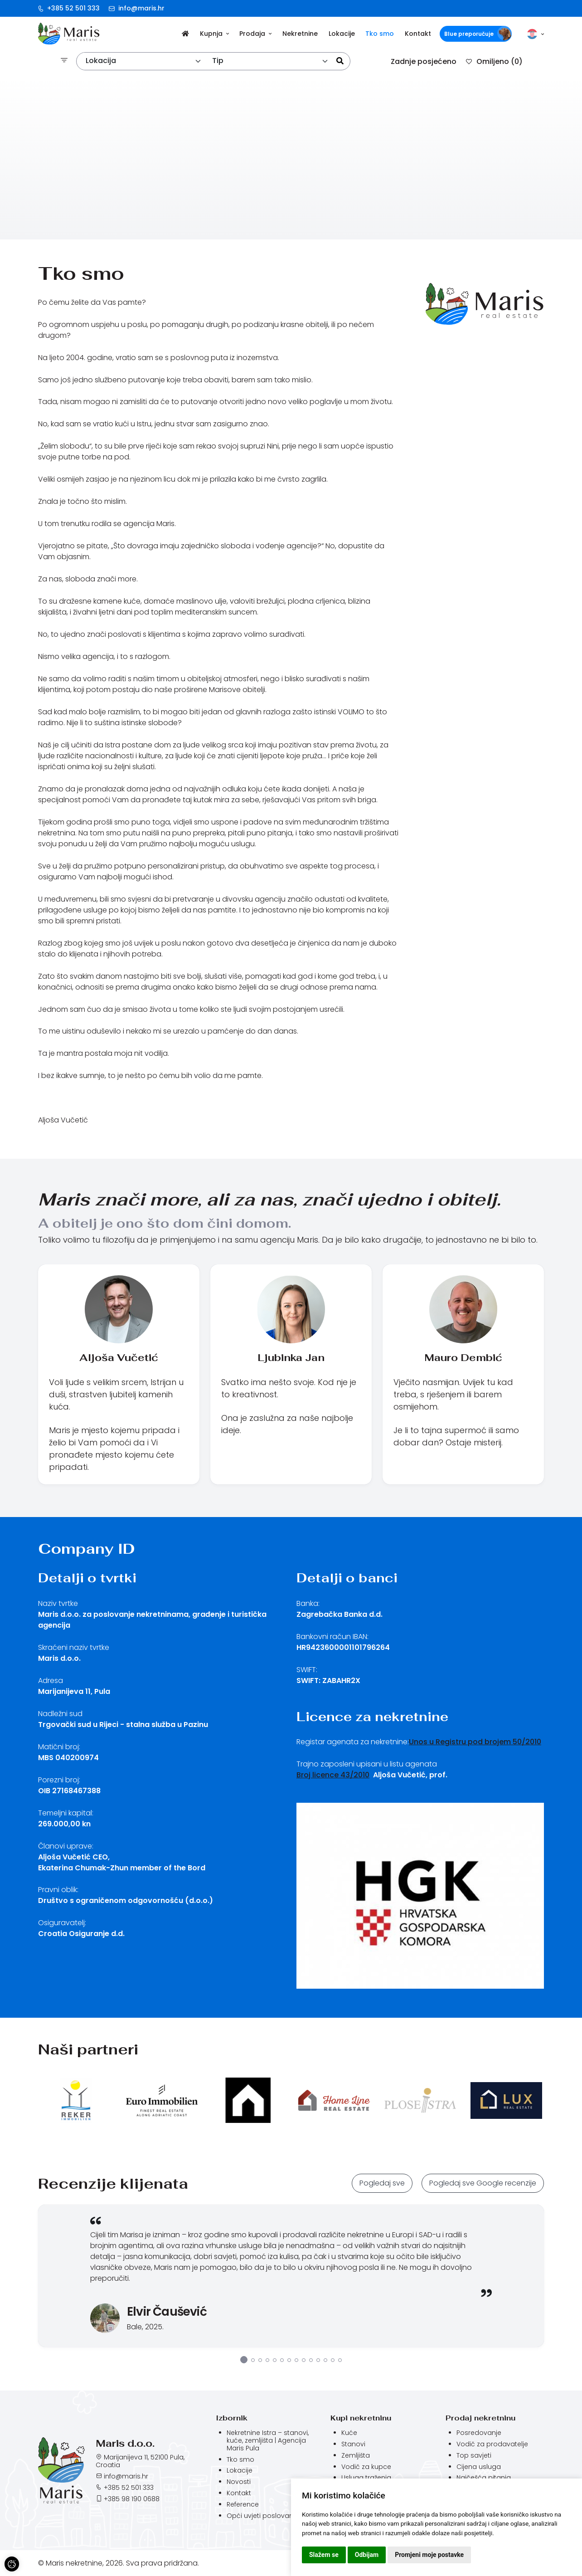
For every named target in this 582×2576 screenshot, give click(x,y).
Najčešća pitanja (483, 2478)
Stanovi (353, 2444)
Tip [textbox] (217, 60)
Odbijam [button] (366, 2554)
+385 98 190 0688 (132, 2498)
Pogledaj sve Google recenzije (482, 2183)
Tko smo (379, 33)
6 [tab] (282, 2360)
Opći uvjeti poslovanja (263, 2515)
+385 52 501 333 (69, 8)
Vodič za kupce (366, 2467)
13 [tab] (333, 2360)
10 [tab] (311, 2360)
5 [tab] (274, 2360)
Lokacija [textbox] (101, 60)
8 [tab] (296, 2360)
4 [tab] (267, 2360)
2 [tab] (253, 2360)
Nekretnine (300, 33)
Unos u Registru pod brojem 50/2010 (475, 1742)
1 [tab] (243, 2359)
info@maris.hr (137, 8)
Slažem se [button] (324, 2554)
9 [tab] (304, 2360)
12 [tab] (325, 2360)
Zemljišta (355, 2455)
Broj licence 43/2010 (332, 1775)
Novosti (239, 2481)
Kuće (349, 2433)
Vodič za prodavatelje (492, 2444)
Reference (243, 2504)
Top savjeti (473, 2455)
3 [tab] (260, 2360)
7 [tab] (289, 2360)
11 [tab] (318, 2360)
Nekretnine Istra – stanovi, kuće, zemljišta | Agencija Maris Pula (268, 2440)
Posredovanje (478, 2433)
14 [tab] (340, 2360)
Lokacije (342, 33)
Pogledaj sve (382, 2183)
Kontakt (418, 33)
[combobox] (144, 61)
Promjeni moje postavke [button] (429, 2554)
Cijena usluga (478, 2467)
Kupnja (214, 33)
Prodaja (255, 33)
